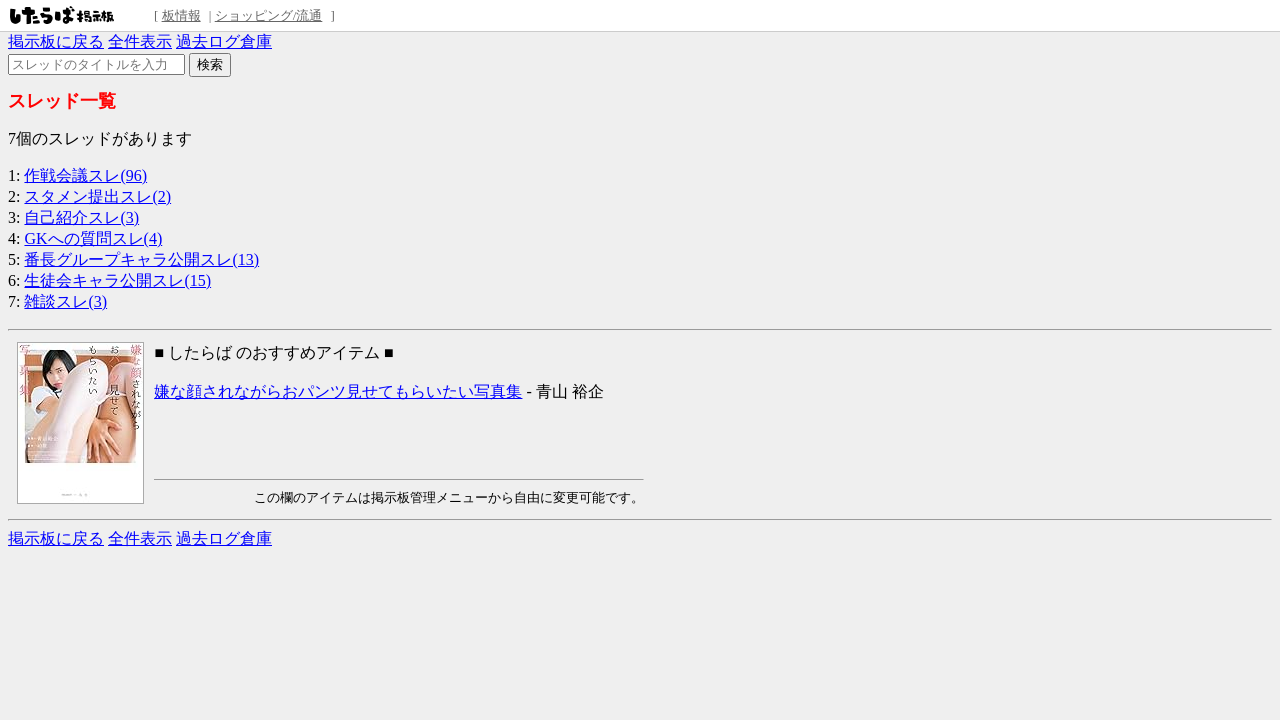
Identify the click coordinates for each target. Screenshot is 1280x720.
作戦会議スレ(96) (85, 175)
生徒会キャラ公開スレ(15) (117, 280)
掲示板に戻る (56, 41)
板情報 (181, 15)
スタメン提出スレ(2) (97, 196)
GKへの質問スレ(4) (93, 238)
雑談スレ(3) (65, 301)
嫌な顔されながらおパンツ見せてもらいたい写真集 (338, 391)
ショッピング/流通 (269, 15)
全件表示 (140, 41)
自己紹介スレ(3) (81, 217)
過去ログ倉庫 (224, 41)
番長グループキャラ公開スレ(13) (141, 259)
